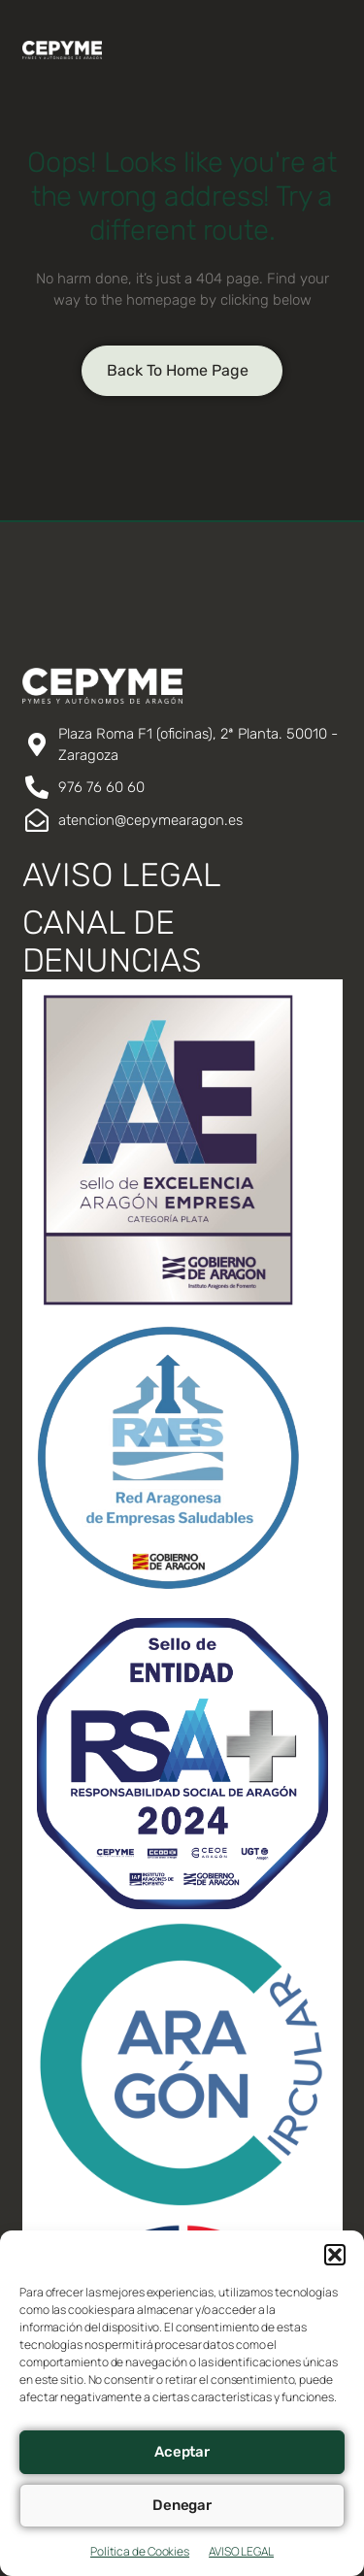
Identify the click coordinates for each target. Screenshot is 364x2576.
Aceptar (182, 2451)
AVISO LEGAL (241, 2551)
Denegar (182, 2505)
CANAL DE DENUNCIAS (112, 941)
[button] (335, 2254)
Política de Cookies (139, 2551)
